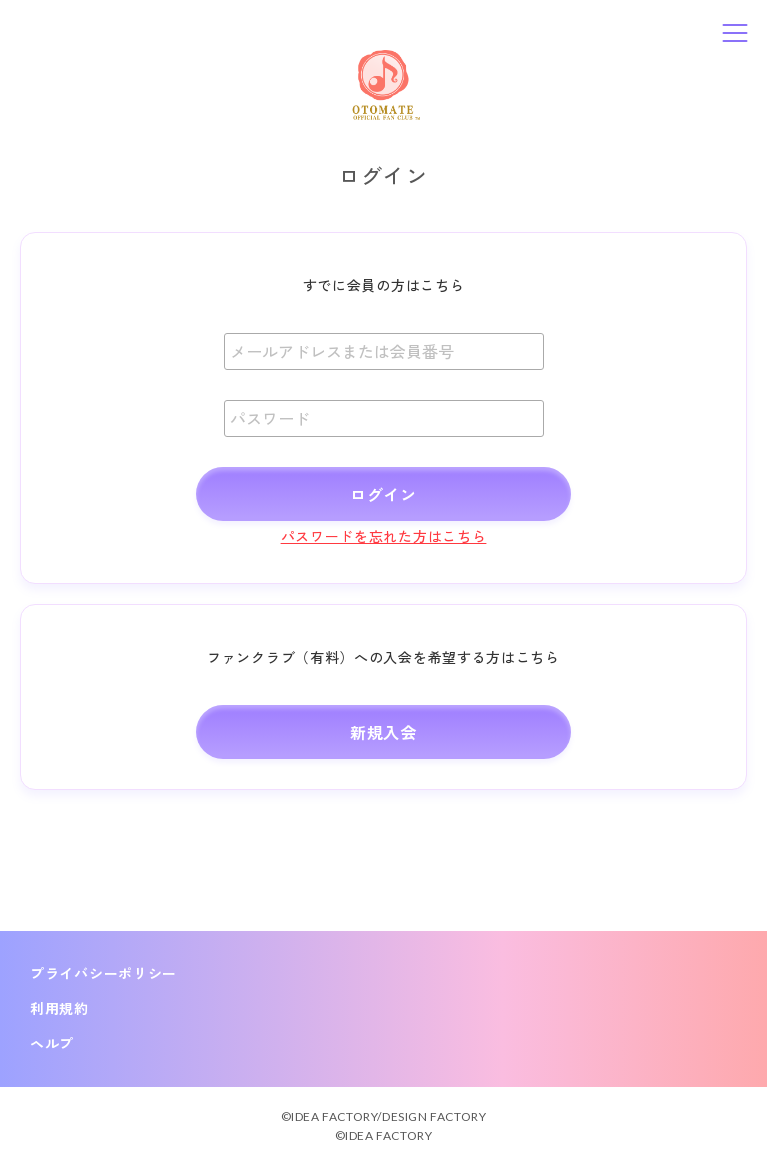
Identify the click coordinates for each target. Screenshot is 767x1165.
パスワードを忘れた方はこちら (384, 536)
